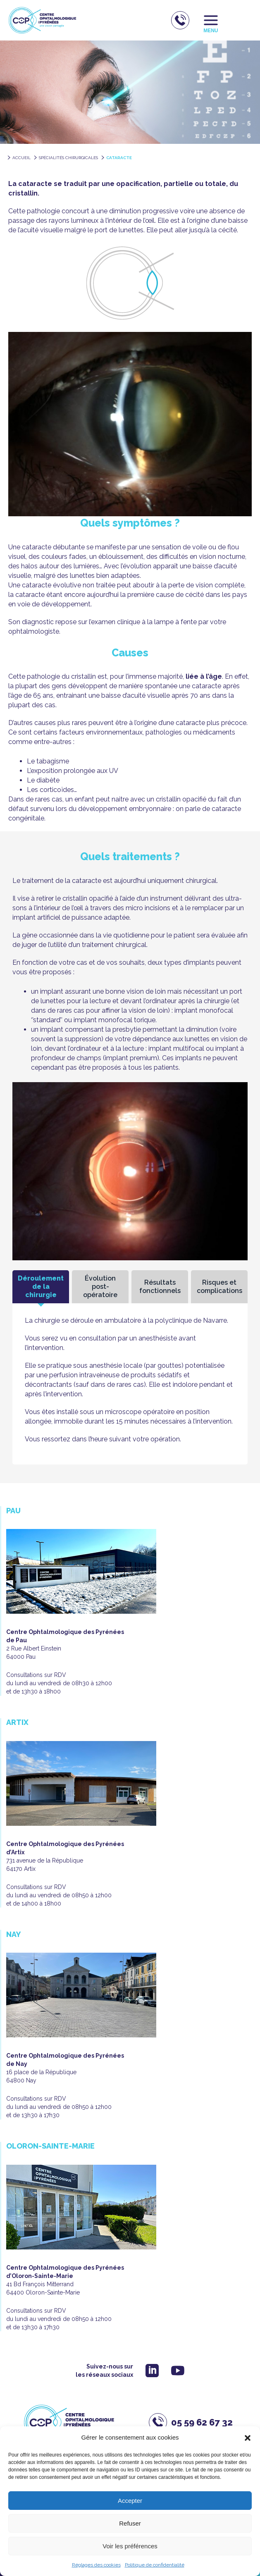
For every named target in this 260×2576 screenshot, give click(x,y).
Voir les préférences (130, 2546)
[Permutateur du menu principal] (211, 20)
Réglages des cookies (96, 2565)
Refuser (130, 2523)
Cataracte (119, 157)
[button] (247, 2438)
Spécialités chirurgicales (68, 157)
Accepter (130, 2500)
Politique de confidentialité (154, 2565)
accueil (21, 157)
